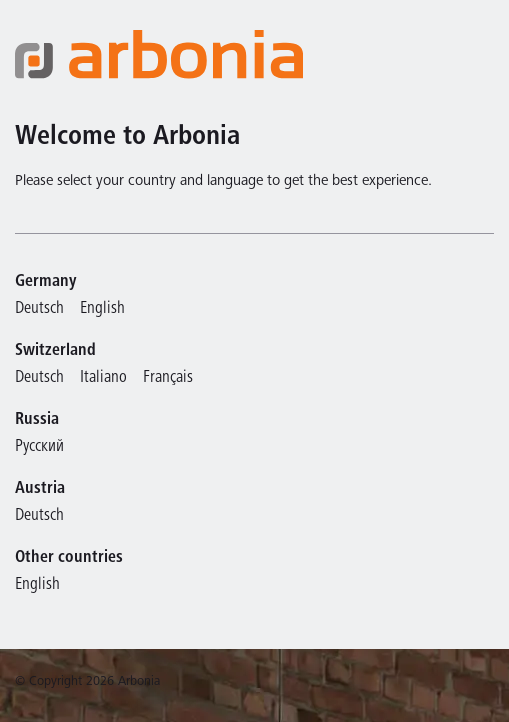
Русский (39, 447)
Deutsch (39, 309)
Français (168, 378)
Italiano (103, 378)
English (102, 309)
